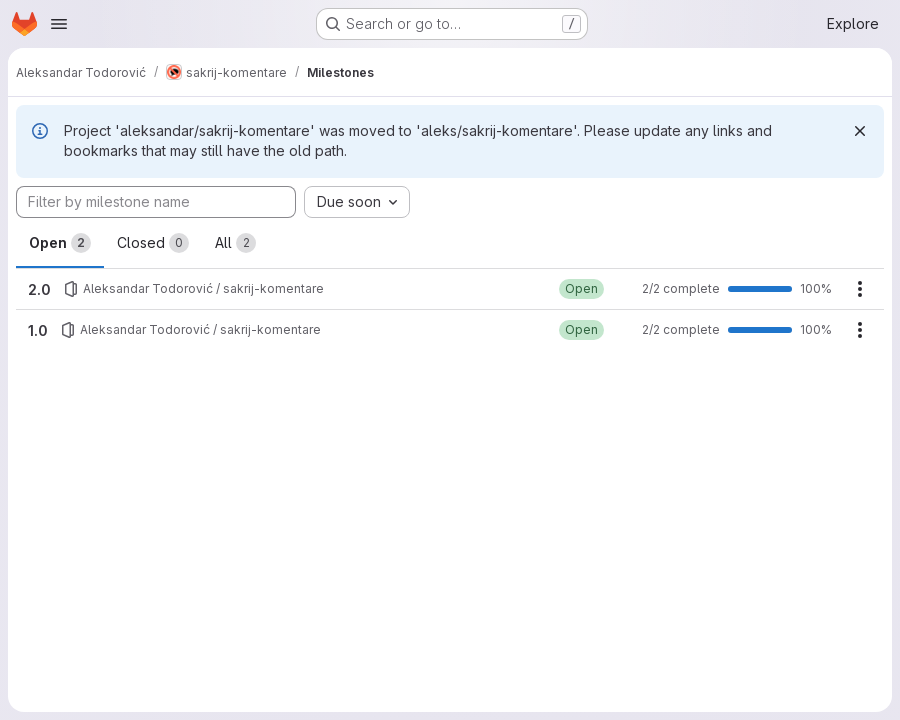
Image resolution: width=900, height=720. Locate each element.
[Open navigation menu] (59, 24)
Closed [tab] (153, 243)
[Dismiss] (860, 131)
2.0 (39, 289)
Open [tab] (60, 243)
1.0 (38, 330)
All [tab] (235, 243)
